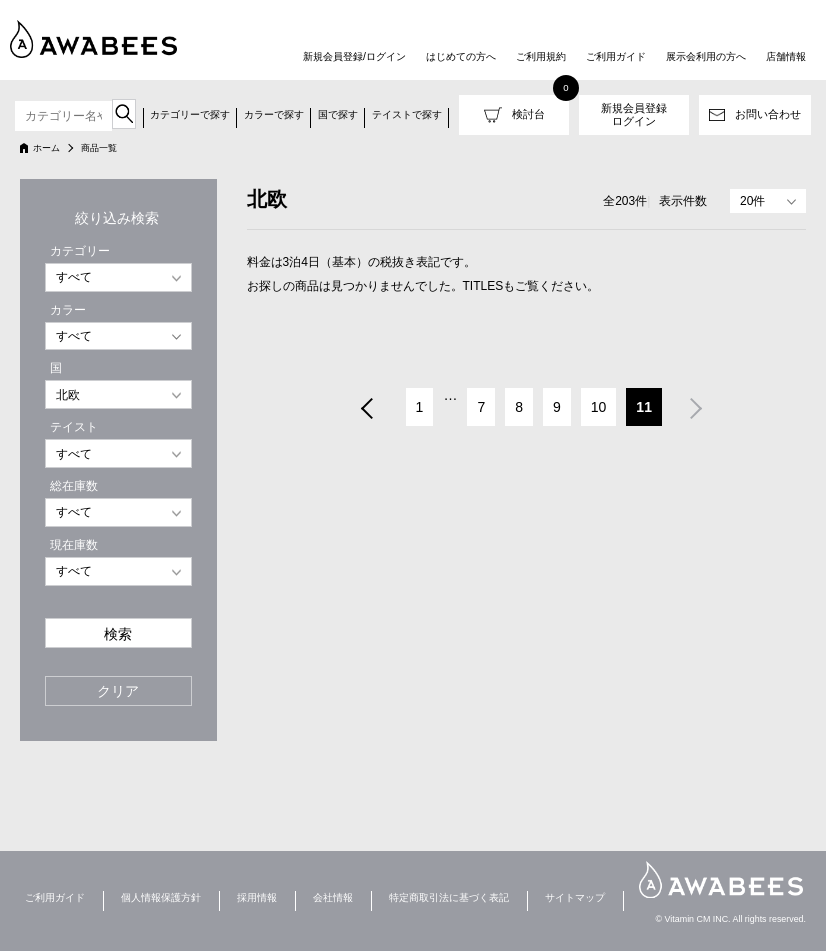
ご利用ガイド (616, 56)
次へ (697, 410)
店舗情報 (786, 56)
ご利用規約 (541, 56)
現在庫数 (74, 545)
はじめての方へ (461, 56)
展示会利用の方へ (706, 56)
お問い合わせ (768, 114)
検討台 (528, 114)
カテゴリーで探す (190, 114)
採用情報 (257, 897)
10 (599, 407)
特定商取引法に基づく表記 (449, 897)
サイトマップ (575, 897)
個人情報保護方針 (161, 897)
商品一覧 (99, 147)
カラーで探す (274, 114)
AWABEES (721, 879)
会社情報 (333, 897)
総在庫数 (74, 486)
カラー (68, 310)
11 (644, 407)
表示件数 (683, 201)
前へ (366, 410)
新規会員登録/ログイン (354, 56)
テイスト (74, 427)
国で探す (338, 114)
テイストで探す (407, 114)
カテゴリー (80, 251)
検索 (118, 634)
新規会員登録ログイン (634, 114)
